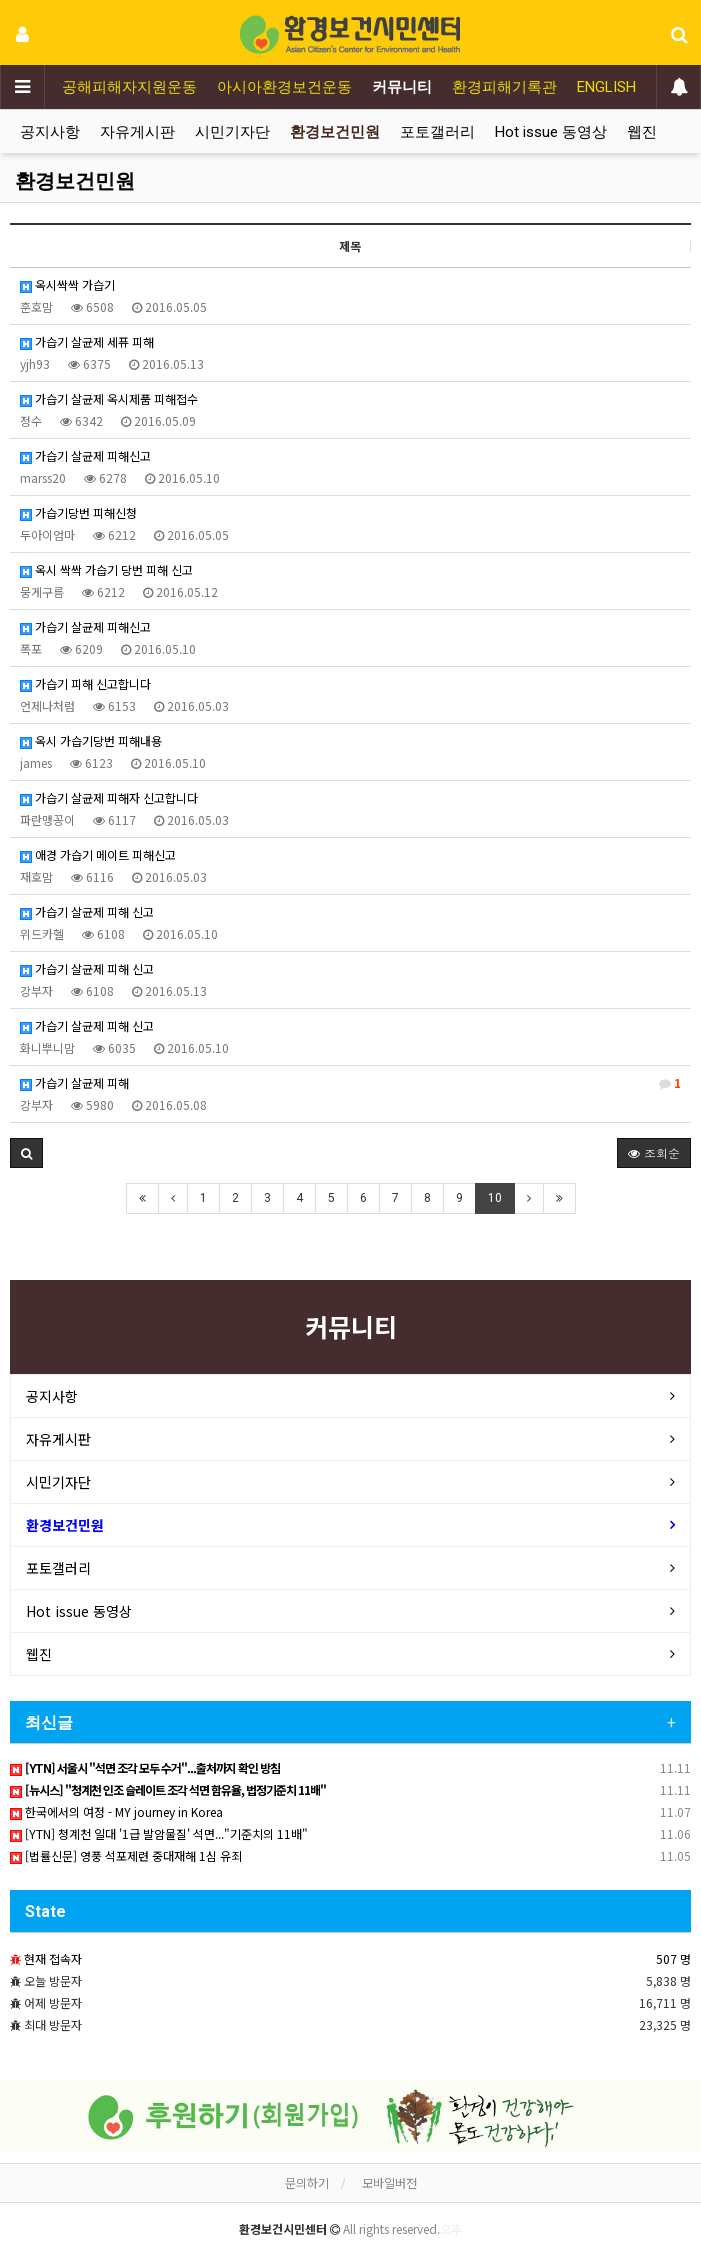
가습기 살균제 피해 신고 (87, 911)
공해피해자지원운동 (129, 87)
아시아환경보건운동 (284, 87)
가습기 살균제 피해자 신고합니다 (109, 797)
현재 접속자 (53, 1958)
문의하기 (307, 2182)
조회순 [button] (654, 1152)
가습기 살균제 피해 (350, 1083)
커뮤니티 (402, 87)
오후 (451, 2228)
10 (495, 1198)
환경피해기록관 (504, 87)
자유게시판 (137, 132)
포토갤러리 (437, 132)
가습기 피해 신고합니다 (85, 683)
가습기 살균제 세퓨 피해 (87, 341)
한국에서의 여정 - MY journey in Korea (116, 1811)
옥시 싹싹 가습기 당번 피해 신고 (106, 569)
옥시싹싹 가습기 (67, 284)
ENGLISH (606, 87)
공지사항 (50, 132)
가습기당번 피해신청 (78, 512)
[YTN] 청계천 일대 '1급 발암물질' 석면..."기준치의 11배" (159, 1833)
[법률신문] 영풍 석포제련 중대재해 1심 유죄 (126, 1855)
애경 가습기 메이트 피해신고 (98, 854)
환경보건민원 (335, 132)
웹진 (642, 132)
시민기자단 (232, 132)
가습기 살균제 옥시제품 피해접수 (109, 398)
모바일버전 (389, 2182)
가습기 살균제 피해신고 (85, 455)
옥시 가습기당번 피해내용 (91, 740)
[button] (26, 1153)
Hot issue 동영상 (551, 132)
